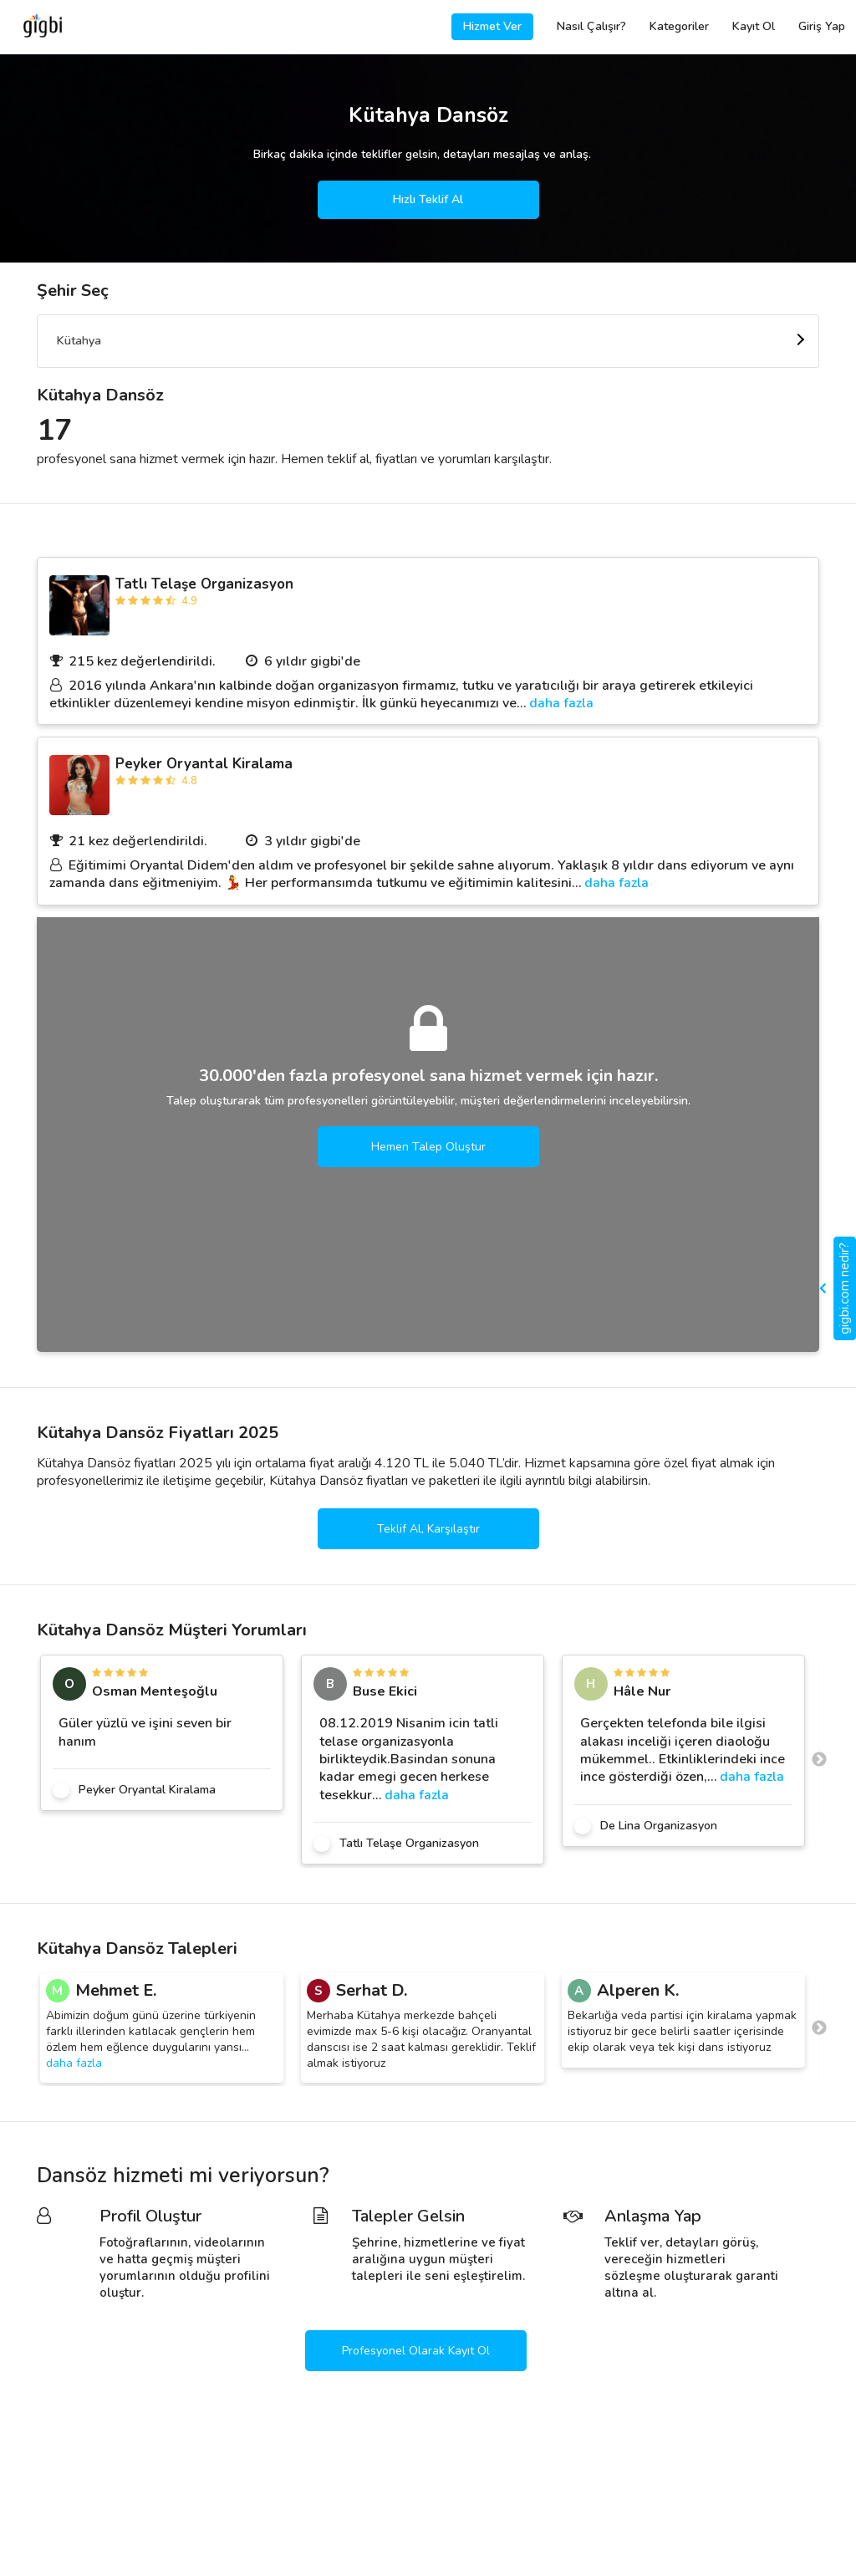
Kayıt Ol (753, 26)
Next (819, 1760)
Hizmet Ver (492, 26)
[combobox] (428, 341)
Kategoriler (679, 26)
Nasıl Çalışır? (591, 26)
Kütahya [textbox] (79, 341)
